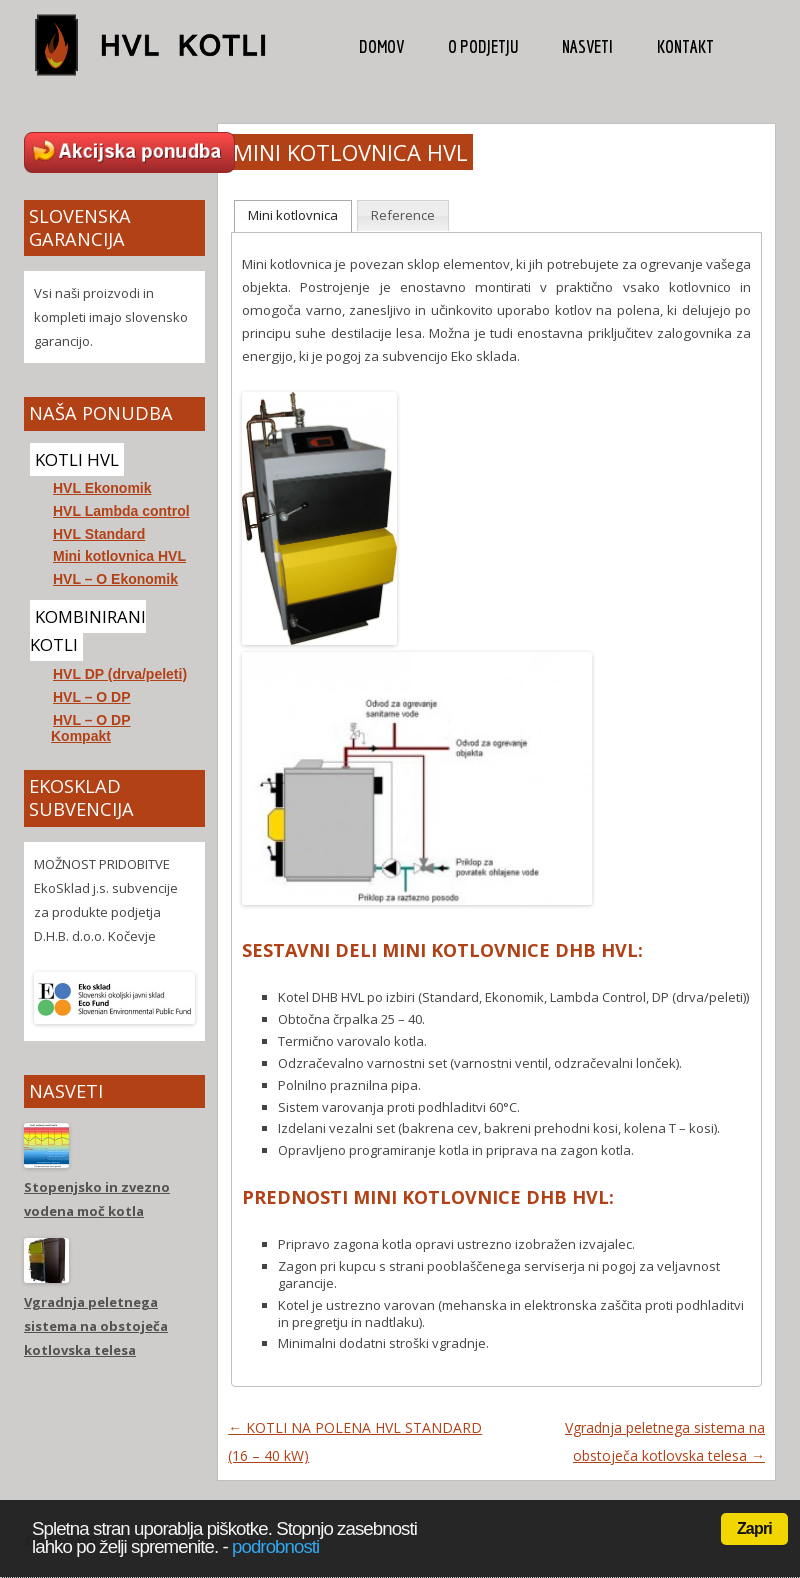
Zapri (754, 1528)
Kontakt (685, 46)
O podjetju (483, 46)
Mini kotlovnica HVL (119, 556)
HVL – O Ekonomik (115, 579)
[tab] (293, 216)
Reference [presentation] (403, 215)
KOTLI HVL (77, 459)
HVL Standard (99, 534)
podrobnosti (275, 1546)
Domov (381, 46)
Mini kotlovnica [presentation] (293, 215)
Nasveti (587, 46)
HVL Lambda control (121, 511)
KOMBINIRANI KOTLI (88, 630)
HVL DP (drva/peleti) (120, 674)
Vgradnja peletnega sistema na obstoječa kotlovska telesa (96, 1326)
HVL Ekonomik (102, 488)
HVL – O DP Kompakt (91, 728)
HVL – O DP (92, 697)
